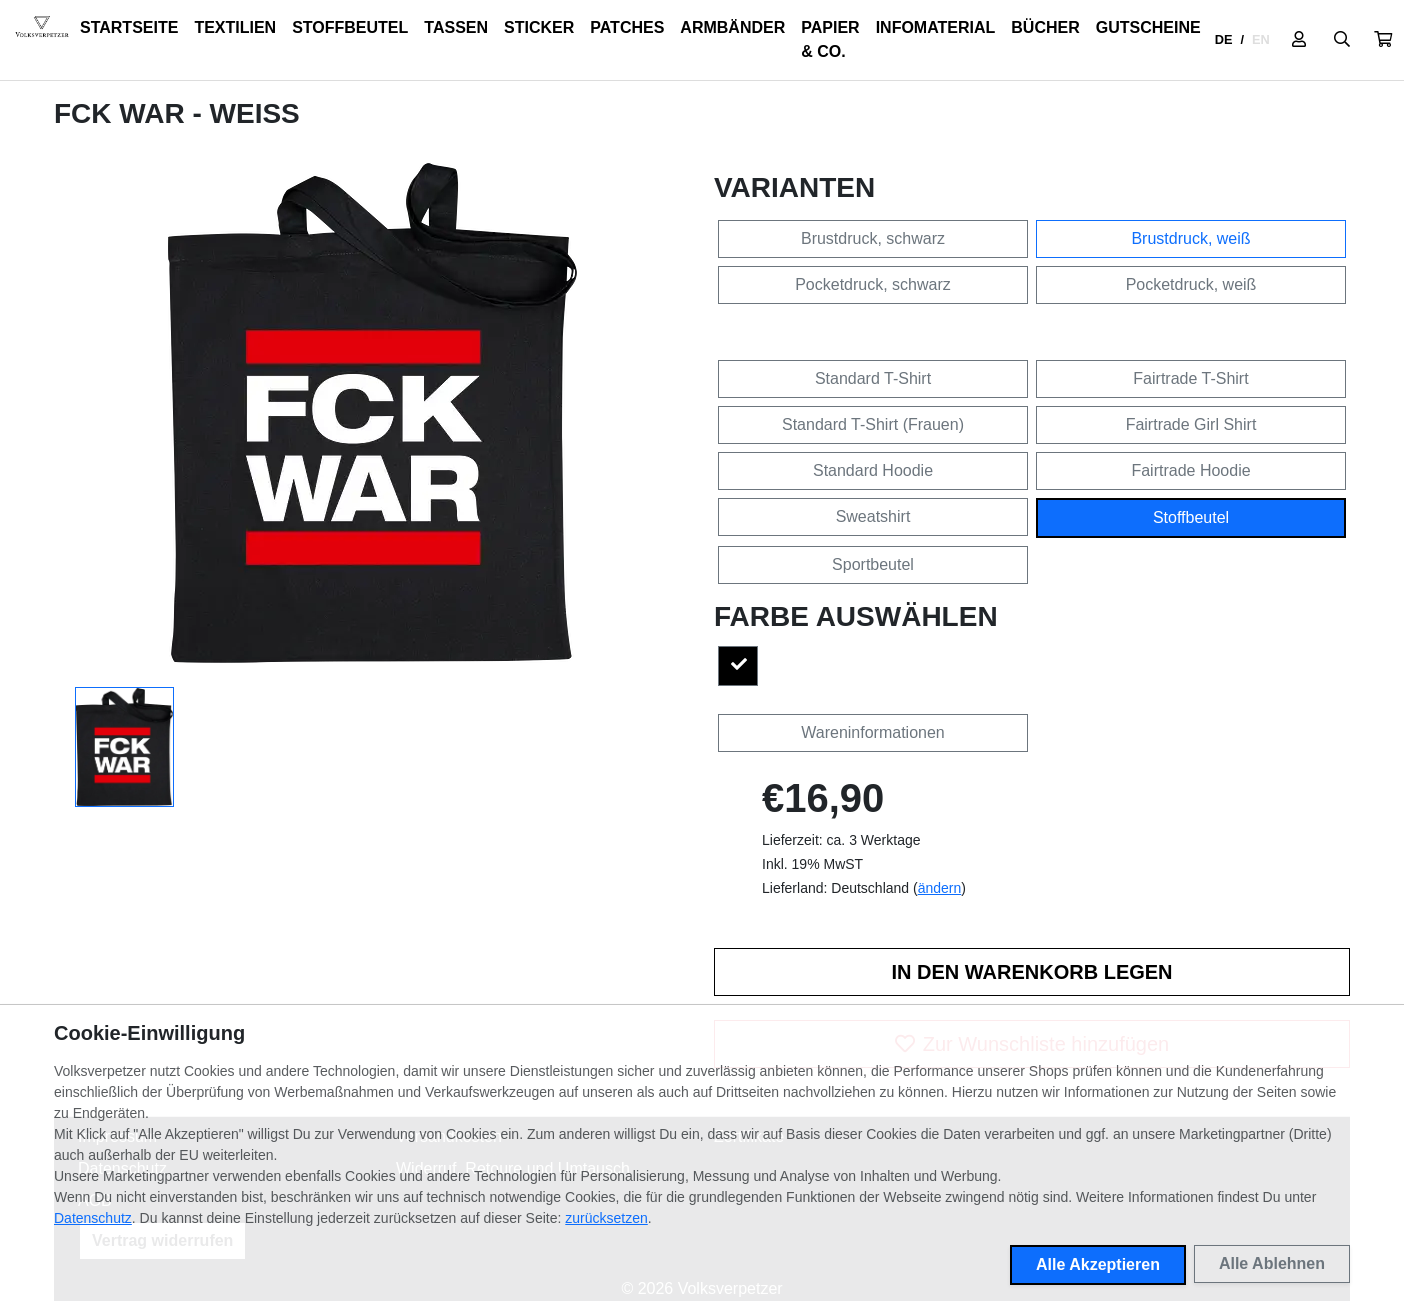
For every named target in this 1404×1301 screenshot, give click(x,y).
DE (1224, 39)
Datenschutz (93, 1218)
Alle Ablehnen (1272, 1263)
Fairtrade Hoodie (1190, 470)
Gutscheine (1148, 27)
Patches (627, 27)
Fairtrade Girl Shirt (1191, 424)
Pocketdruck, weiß (1191, 284)
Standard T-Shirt (873, 378)
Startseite (129, 27)
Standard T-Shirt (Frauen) (873, 424)
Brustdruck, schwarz (873, 238)
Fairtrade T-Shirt (1190, 378)
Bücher (1045, 27)
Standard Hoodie (873, 470)
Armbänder (732, 27)
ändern (940, 888)
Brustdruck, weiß (1190, 238)
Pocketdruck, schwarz (873, 284)
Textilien (235, 27)
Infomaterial (936, 27)
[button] (1383, 40)
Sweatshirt (873, 516)
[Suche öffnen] (1342, 40)
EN (1261, 39)
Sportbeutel (873, 564)
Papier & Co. (830, 39)
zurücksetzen (606, 1218)
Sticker (539, 27)
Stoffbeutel (350, 27)
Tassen (456, 27)
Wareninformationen (872, 732)
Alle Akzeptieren (1098, 1264)
